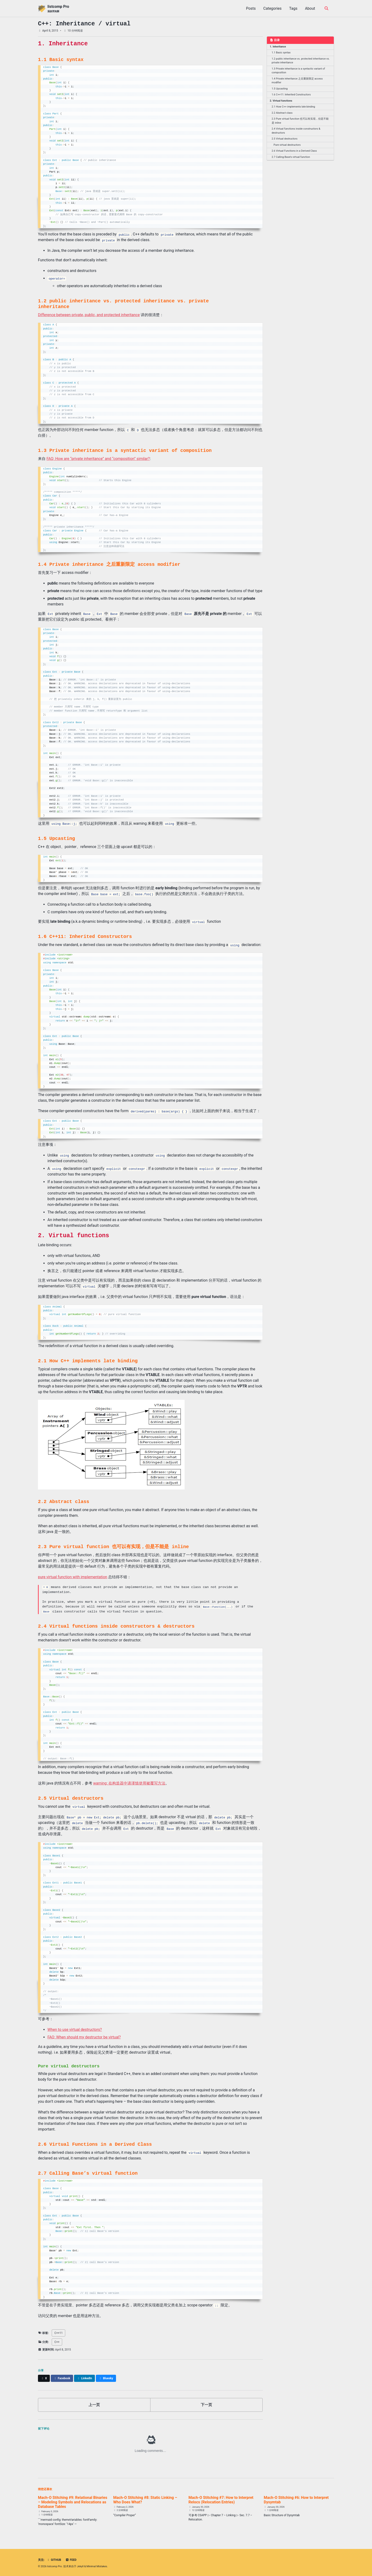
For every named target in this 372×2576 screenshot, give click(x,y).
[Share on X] (44, 2378)
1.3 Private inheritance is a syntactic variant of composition (298, 70)
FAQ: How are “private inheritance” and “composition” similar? (98, 458)
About (310, 8)
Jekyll (80, 2566)
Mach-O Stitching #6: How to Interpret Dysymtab (296, 2499)
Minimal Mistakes (97, 2566)
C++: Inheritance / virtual (84, 24)
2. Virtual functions (281, 100)
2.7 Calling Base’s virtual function (291, 157)
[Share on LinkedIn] (84, 2378)
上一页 (94, 2405)
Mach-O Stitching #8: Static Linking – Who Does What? (145, 2499)
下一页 (206, 2405)
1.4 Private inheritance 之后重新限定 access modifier (297, 80)
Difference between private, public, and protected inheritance (89, 315)
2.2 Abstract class (282, 112)
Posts (251, 8)
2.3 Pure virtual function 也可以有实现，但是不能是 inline (300, 120)
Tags (293, 8)
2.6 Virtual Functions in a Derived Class (294, 150)
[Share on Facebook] (62, 2378)
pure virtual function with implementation (72, 1577)
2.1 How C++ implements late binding (293, 106)
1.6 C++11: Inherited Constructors (291, 94)
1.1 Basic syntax (281, 52)
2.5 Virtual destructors (285, 138)
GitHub (53, 2560)
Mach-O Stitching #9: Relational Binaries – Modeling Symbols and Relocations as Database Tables (72, 2502)
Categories (272, 8)
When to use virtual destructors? (74, 2029)
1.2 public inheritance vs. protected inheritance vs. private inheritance (301, 60)
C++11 (58, 2333)
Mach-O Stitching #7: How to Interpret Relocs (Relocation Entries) (221, 2499)
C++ (56, 2342)
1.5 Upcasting (280, 88)
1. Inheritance (278, 46)
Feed (70, 2560)
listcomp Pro (58, 8)
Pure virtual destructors (287, 144)
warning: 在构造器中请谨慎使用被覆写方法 (129, 1783)
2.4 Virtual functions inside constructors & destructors (296, 130)
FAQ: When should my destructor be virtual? (84, 2037)
